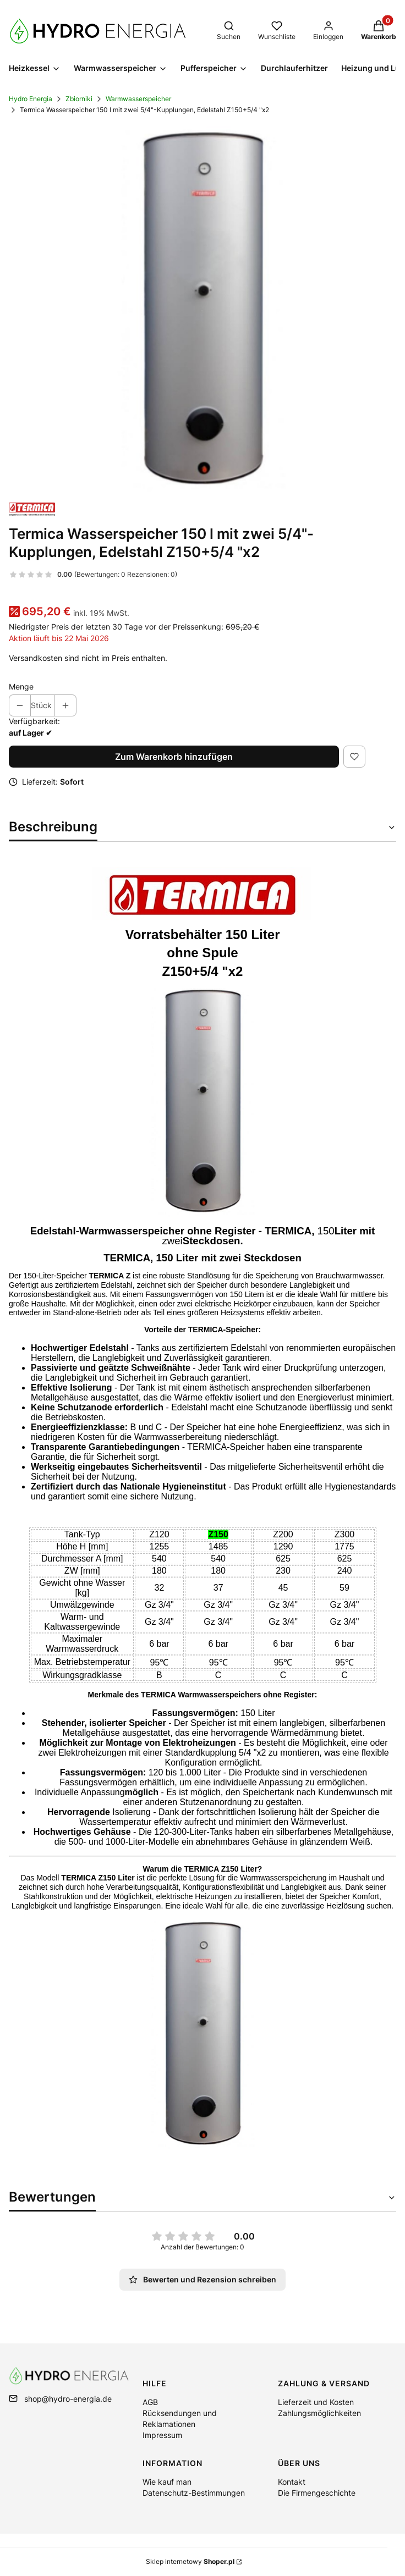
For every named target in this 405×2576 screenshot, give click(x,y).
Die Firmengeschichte (316, 2492)
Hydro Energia (30, 99)
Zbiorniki (78, 99)
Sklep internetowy (190, 2561)
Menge (21, 686)
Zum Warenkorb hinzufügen (174, 756)
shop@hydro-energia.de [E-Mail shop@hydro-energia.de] (68, 2398)
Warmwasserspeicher (138, 99)
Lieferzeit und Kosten (316, 2402)
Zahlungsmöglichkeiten (319, 2413)
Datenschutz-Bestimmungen (194, 2492)
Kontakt (291, 2481)
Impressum (162, 2435)
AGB (150, 2402)
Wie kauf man (167, 2481)
